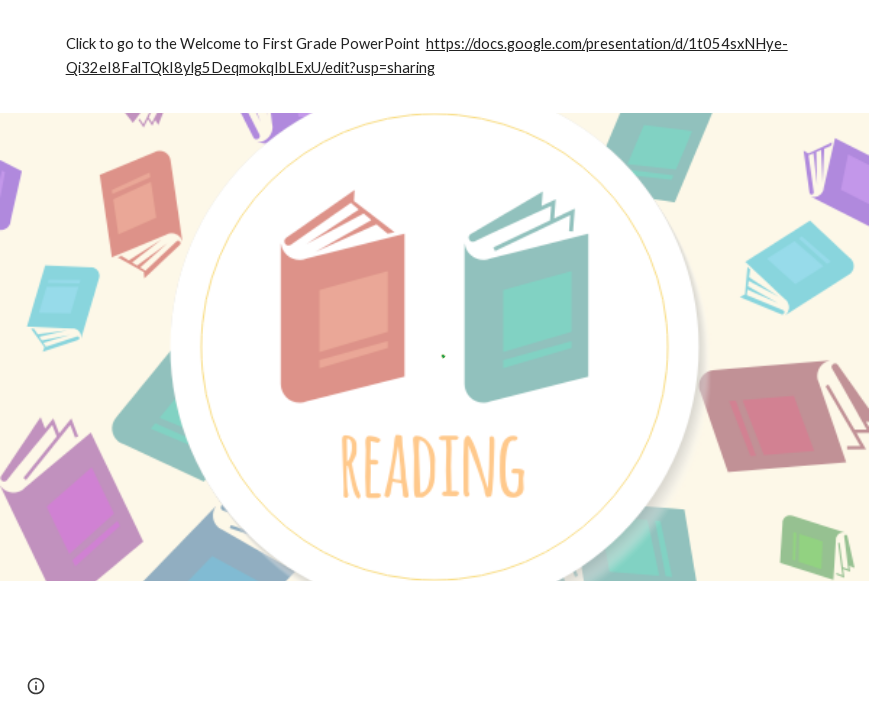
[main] (435, 56)
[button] (36, 686)
